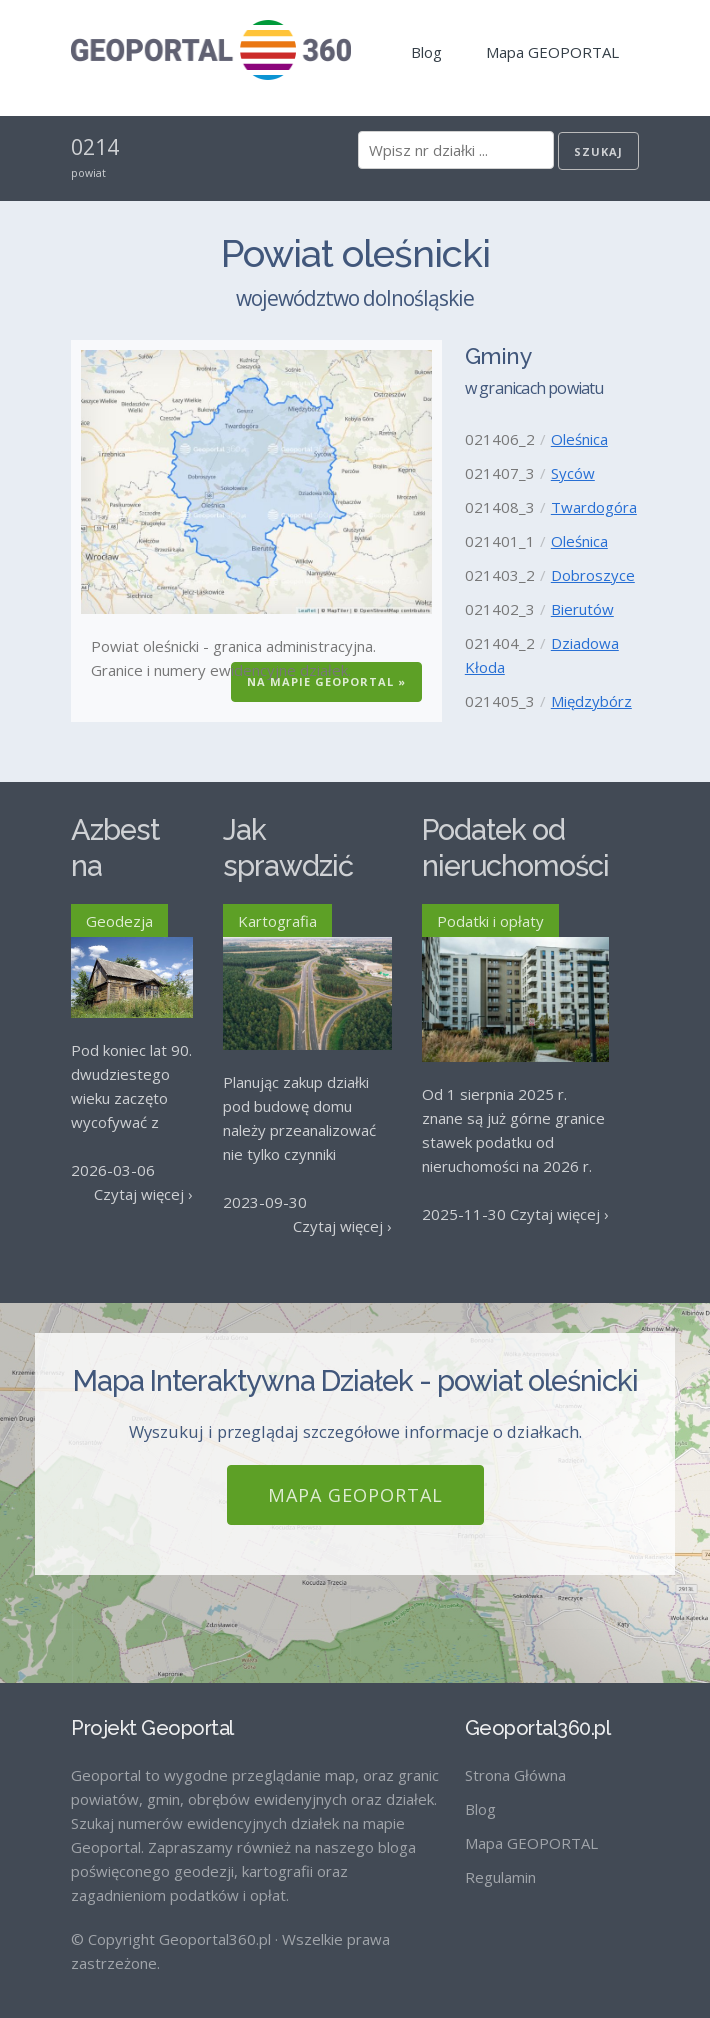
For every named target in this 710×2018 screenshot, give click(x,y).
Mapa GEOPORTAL (552, 52)
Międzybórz (591, 701)
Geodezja (119, 921)
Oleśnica (579, 439)
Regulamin (500, 1860)
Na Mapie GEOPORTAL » (326, 681)
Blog (426, 52)
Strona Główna (515, 1758)
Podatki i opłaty (490, 921)
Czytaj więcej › (143, 1194)
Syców (573, 473)
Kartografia (277, 921)
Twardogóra (594, 507)
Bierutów (582, 609)
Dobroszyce (593, 575)
